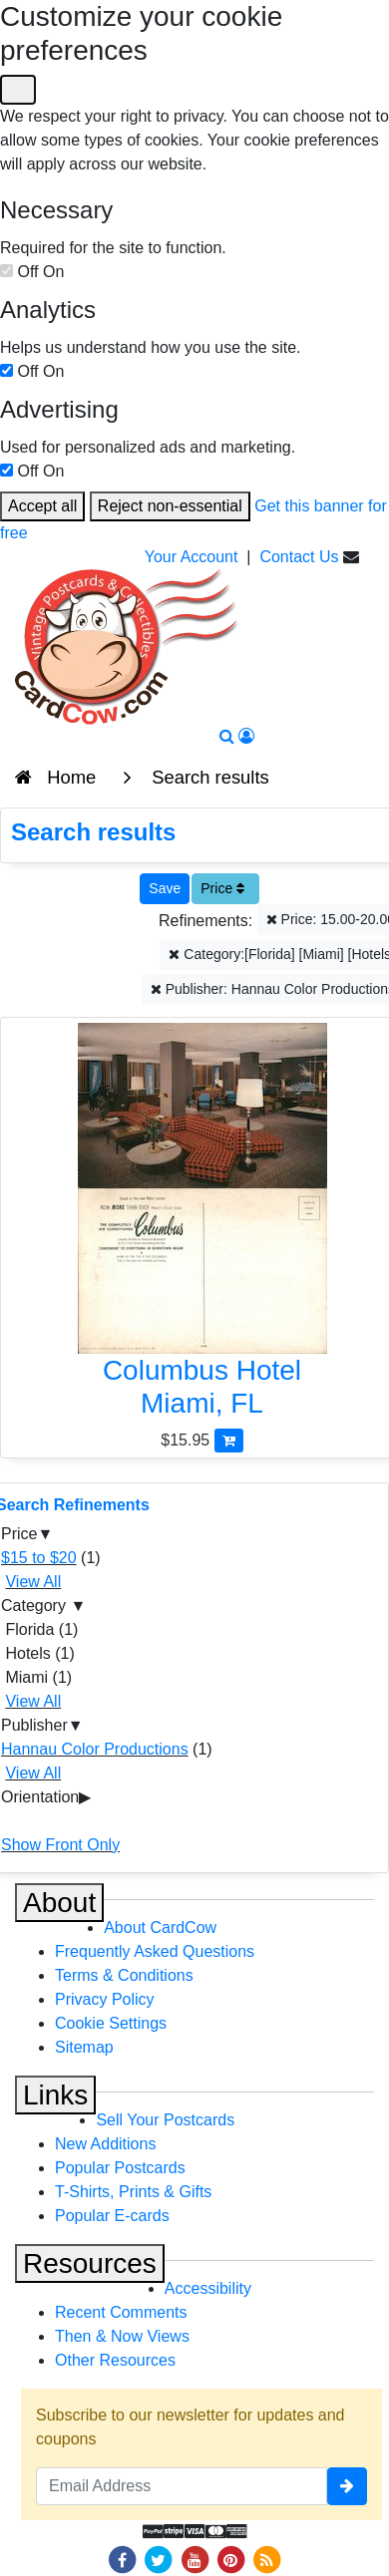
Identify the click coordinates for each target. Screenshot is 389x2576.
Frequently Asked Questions (154, 1951)
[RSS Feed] (267, 2558)
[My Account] (246, 736)
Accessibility (208, 2288)
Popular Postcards (120, 2167)
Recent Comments (121, 2312)
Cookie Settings (111, 2023)
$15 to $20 (39, 1557)
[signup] (347, 2486)
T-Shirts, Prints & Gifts (133, 2191)
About (59, 1902)
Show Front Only (60, 1844)
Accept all (42, 505)
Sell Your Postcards (165, 2119)
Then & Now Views (122, 2336)
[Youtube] (194, 2558)
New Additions (105, 2143)
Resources (90, 2263)
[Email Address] (181, 2486)
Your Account (191, 556)
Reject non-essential (170, 505)
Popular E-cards (112, 2215)
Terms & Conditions (124, 1975)
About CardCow (160, 1927)
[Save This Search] (165, 888)
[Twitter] (159, 2558)
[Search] (226, 736)
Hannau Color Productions (95, 1749)
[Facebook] (122, 2558)
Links (55, 2095)
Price (222, 888)
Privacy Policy (105, 1999)
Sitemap (84, 2047)
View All (33, 1581)
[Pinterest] (230, 2558)
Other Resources (115, 2360)
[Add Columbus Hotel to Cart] (228, 1440)
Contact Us (298, 556)
